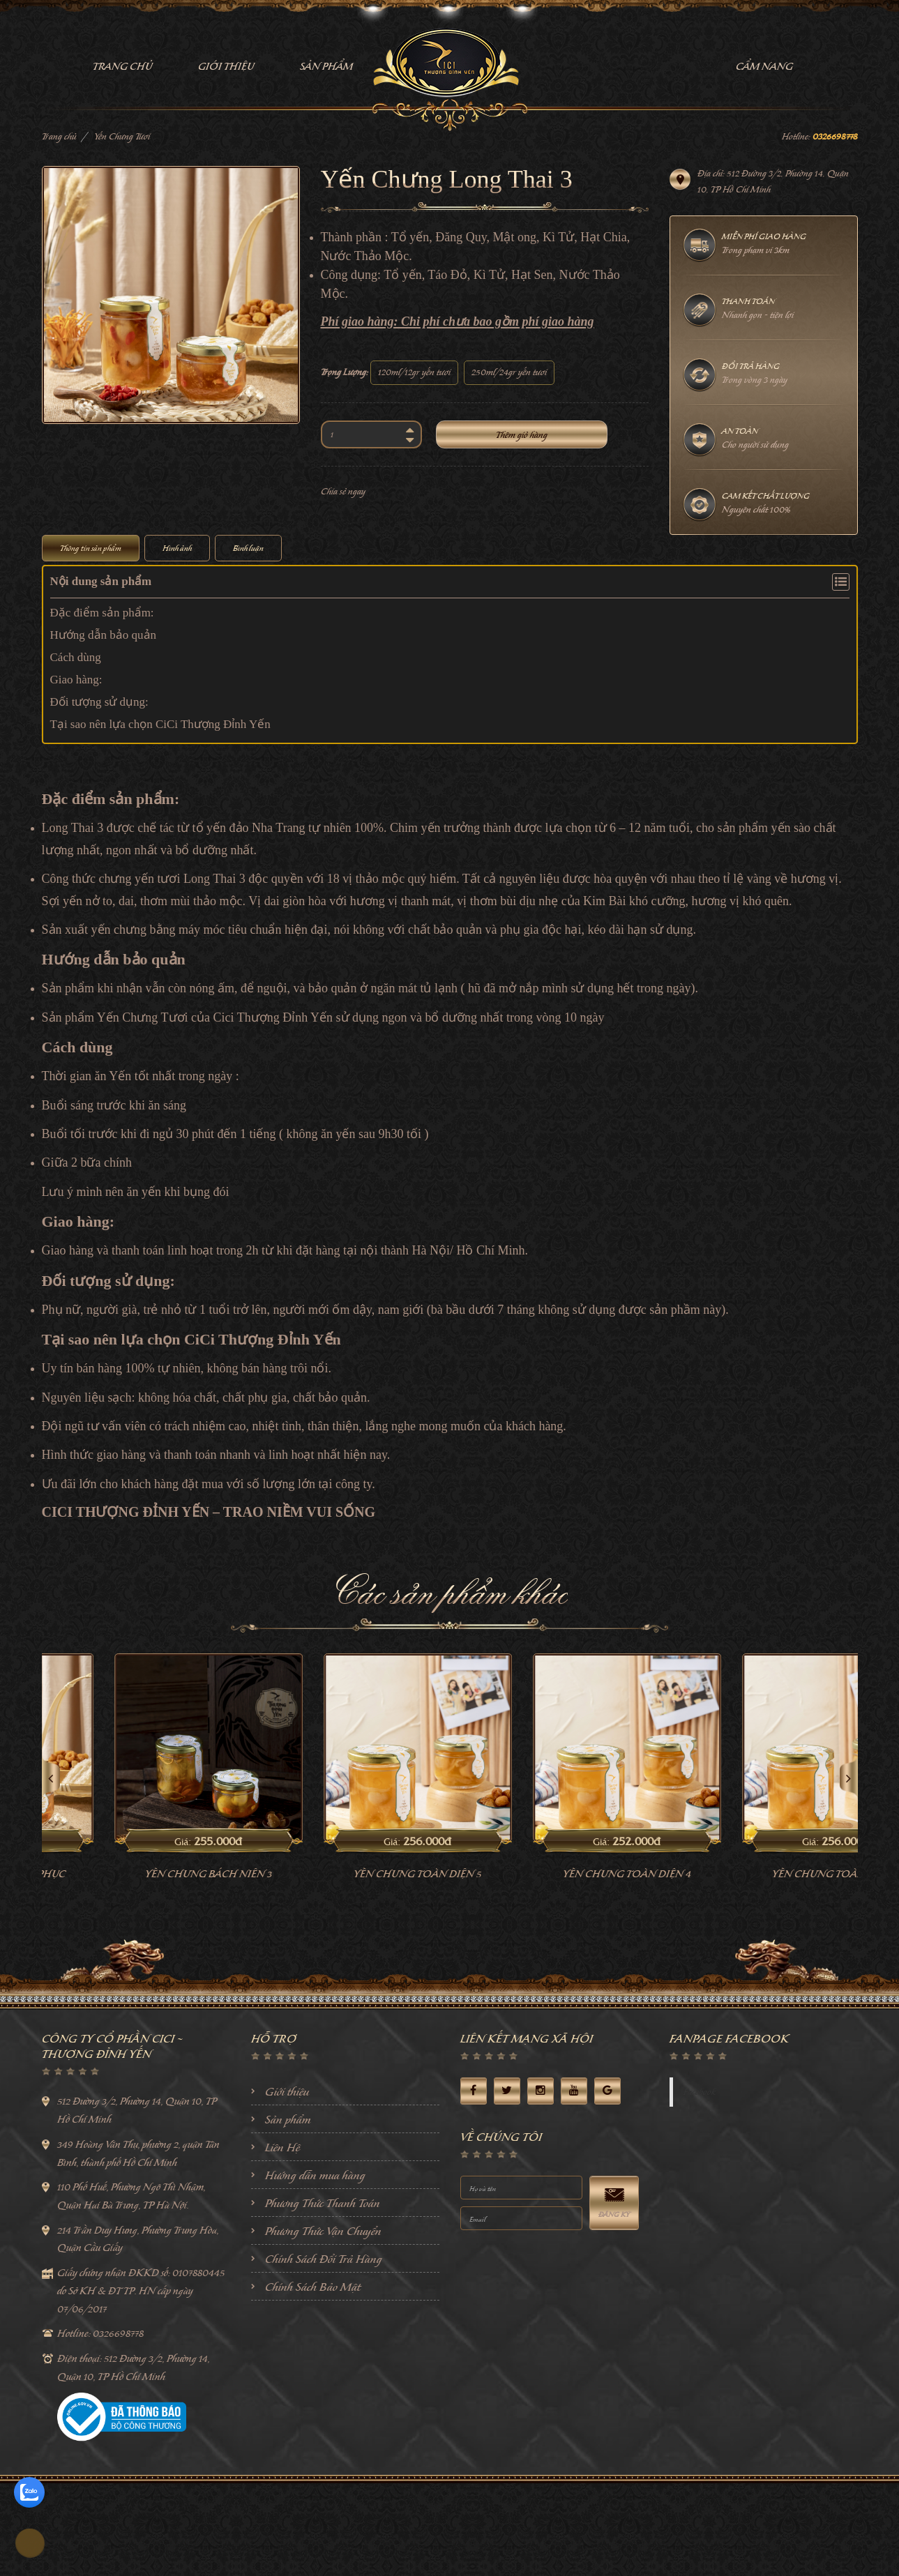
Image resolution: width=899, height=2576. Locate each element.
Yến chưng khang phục (136, 1874)
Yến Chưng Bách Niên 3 (345, 1874)
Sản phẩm (288, 2119)
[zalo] (29, 2492)
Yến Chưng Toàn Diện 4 (764, 1874)
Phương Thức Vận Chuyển (323, 2230)
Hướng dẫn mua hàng (315, 2175)
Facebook (699, 2091)
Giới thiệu (287, 2091)
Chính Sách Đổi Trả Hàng (323, 2258)
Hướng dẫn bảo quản (103, 635)
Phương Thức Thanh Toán (322, 2203)
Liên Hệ (282, 2147)
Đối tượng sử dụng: (99, 702)
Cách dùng (75, 657)
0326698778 (835, 136)
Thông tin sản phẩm (90, 548)
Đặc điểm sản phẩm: (102, 612)
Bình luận (248, 548)
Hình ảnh (177, 548)
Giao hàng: (76, 679)
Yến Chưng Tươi (122, 136)
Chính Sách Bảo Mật (313, 2286)
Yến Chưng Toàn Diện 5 (554, 1874)
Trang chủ (59, 136)
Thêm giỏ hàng (521, 434)
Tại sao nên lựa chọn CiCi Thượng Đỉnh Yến (160, 724)
